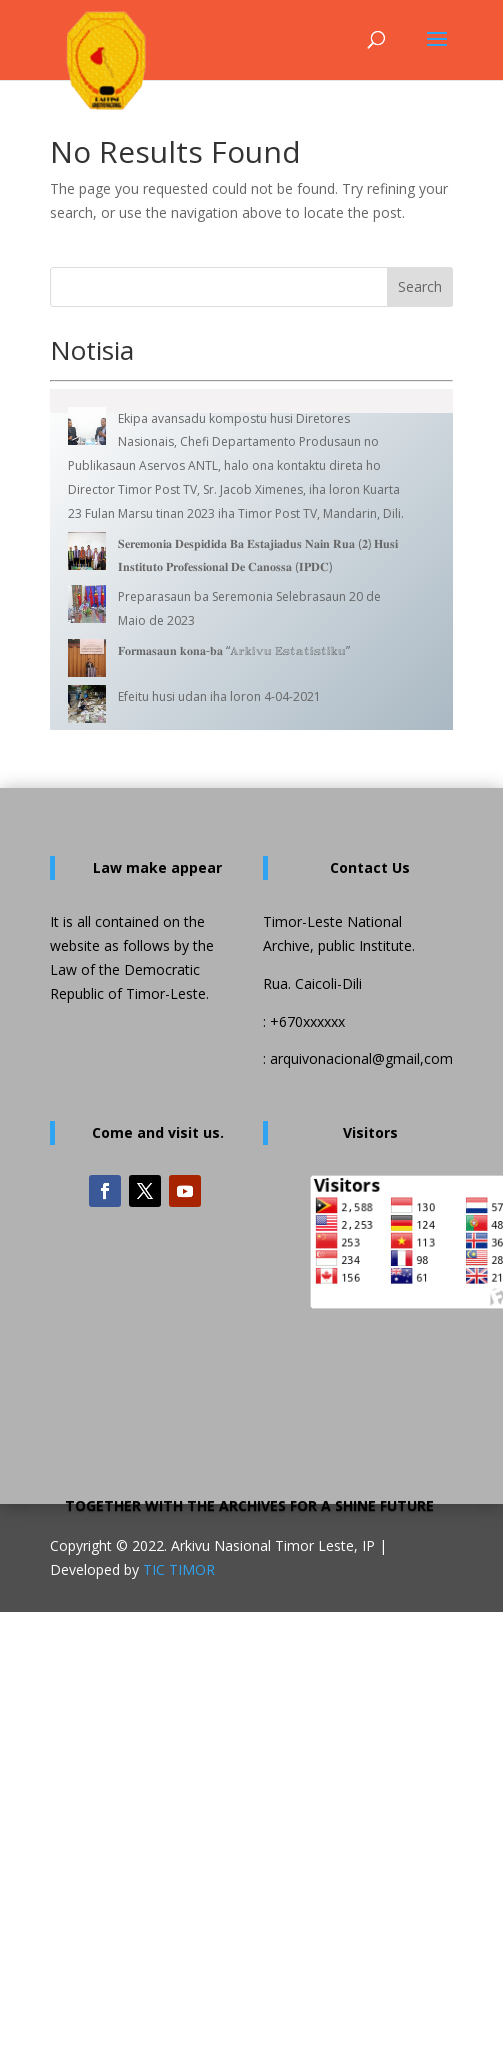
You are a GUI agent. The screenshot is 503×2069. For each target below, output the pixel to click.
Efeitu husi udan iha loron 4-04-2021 (219, 696)
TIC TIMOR (179, 1569)
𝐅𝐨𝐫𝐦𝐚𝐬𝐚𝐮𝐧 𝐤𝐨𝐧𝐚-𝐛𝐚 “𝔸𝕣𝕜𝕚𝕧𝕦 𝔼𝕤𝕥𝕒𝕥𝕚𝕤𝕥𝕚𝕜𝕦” (234, 650)
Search (420, 286)
